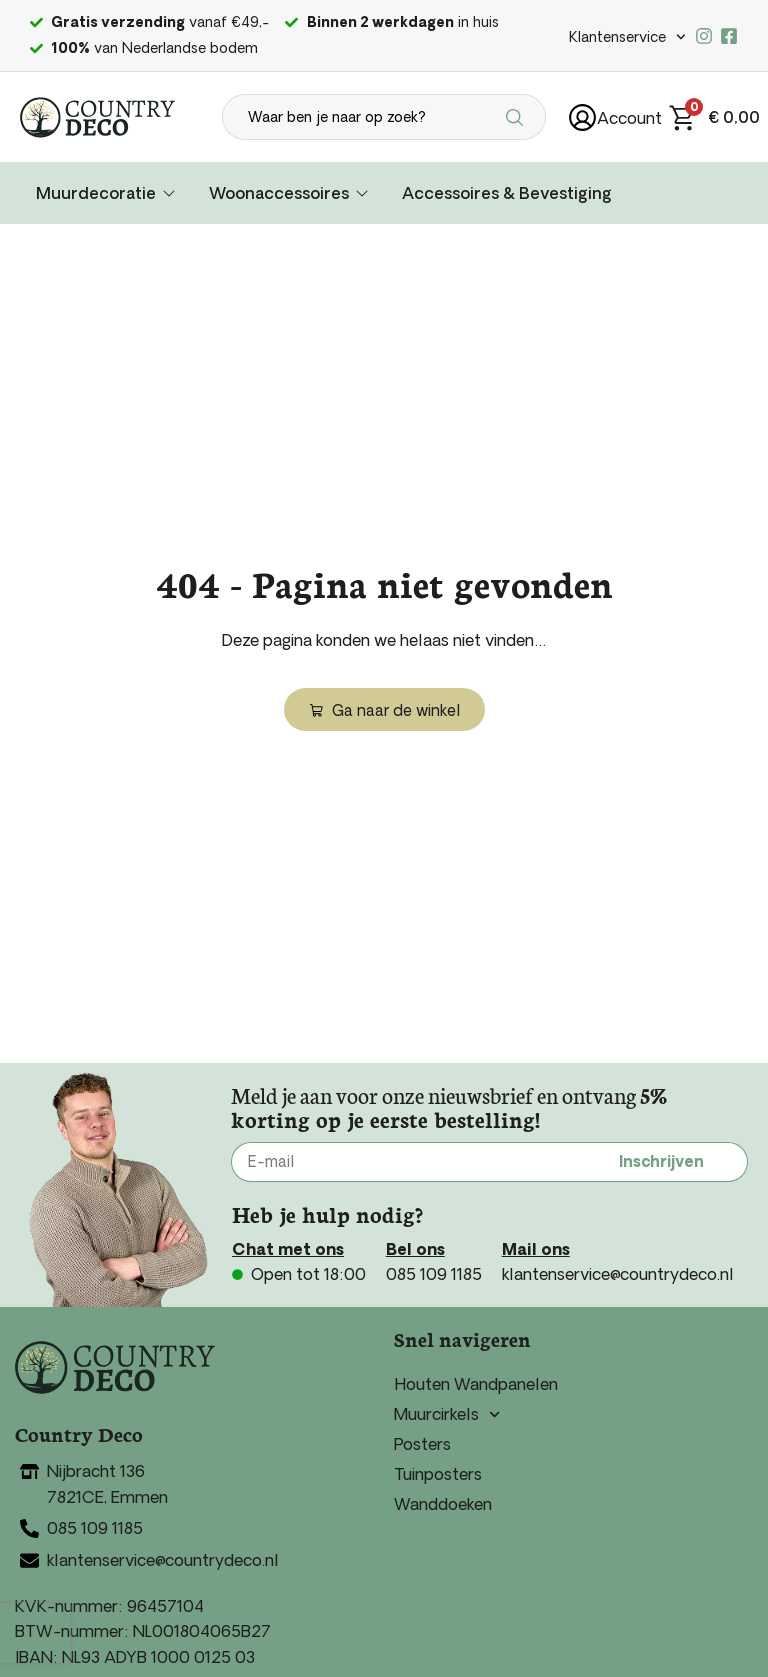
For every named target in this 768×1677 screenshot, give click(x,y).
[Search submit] (517, 117)
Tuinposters (438, 1474)
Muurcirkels (447, 1414)
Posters (422, 1444)
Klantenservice (627, 37)
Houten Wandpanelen (476, 1384)
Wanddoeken (443, 1504)
